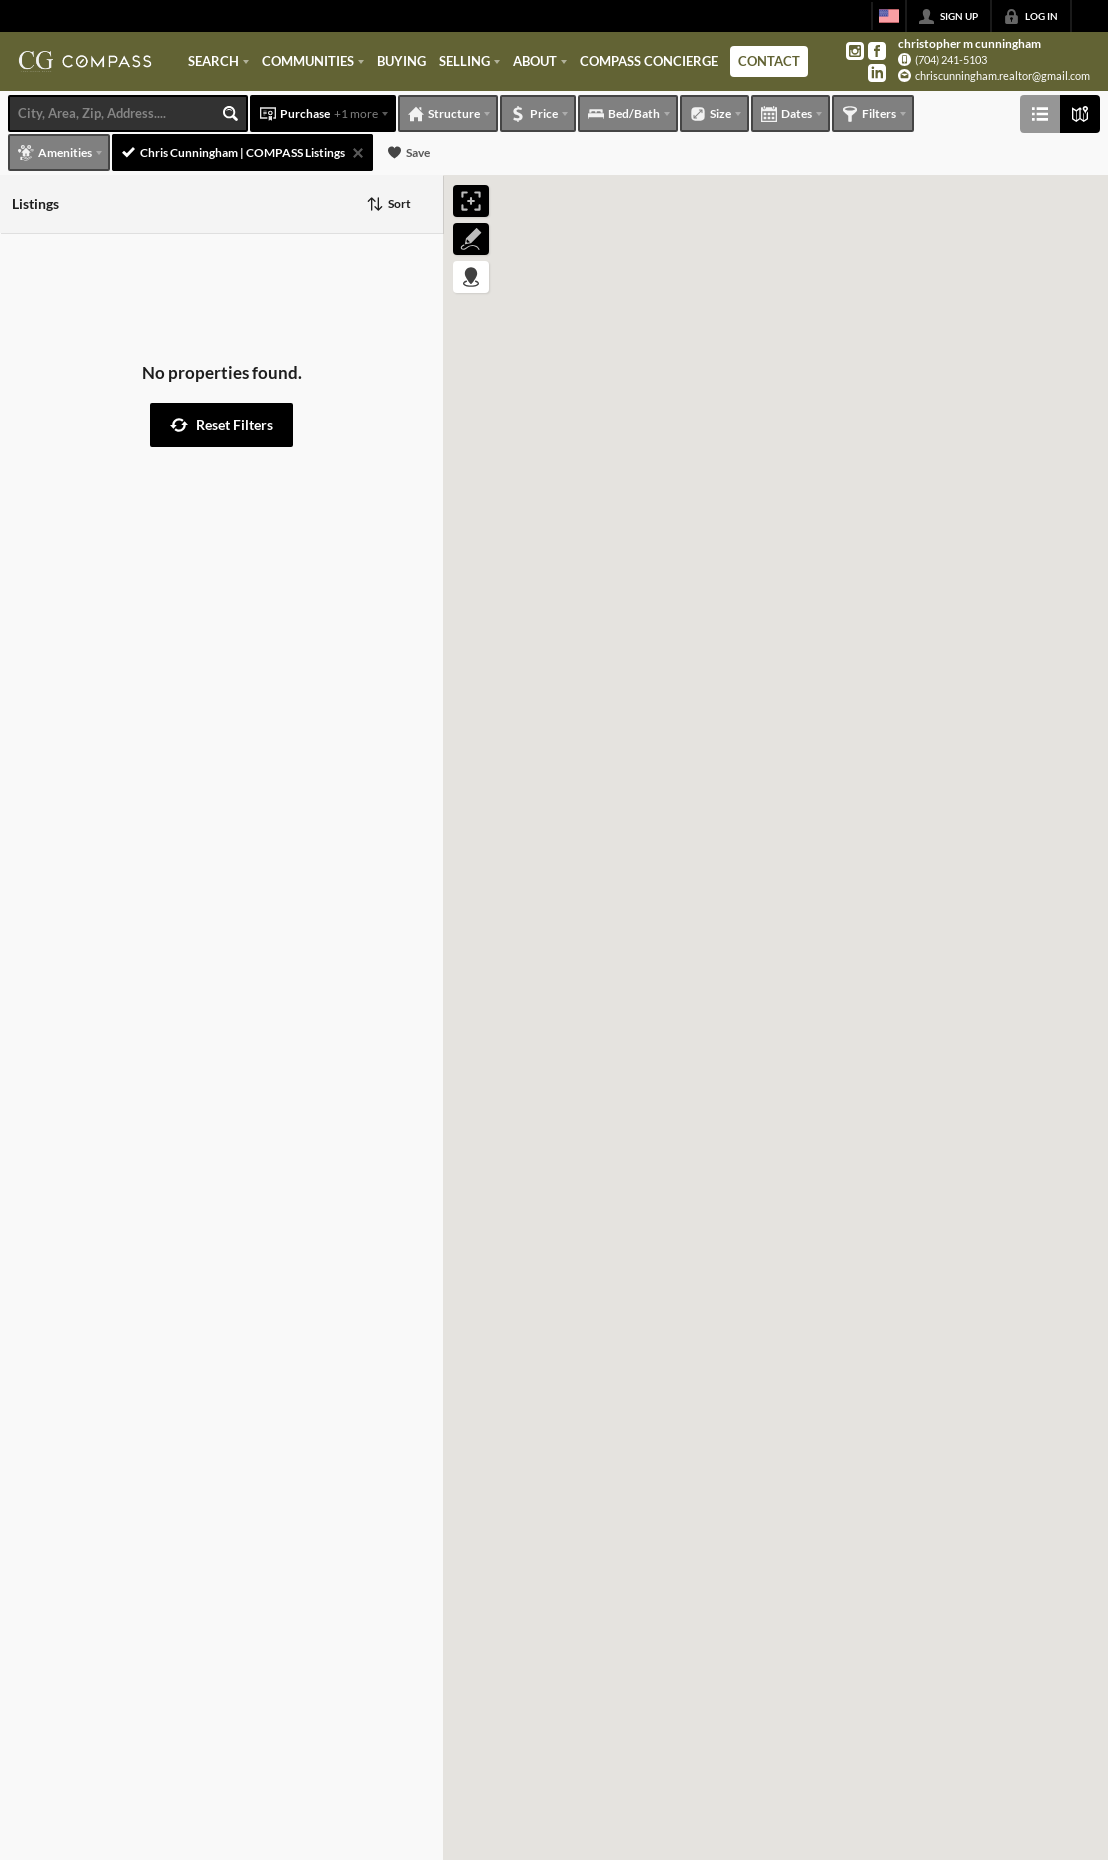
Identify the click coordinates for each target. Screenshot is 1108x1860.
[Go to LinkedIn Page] (877, 73)
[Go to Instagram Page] (855, 51)
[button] (221, 425)
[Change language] (889, 16)
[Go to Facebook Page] (877, 51)
